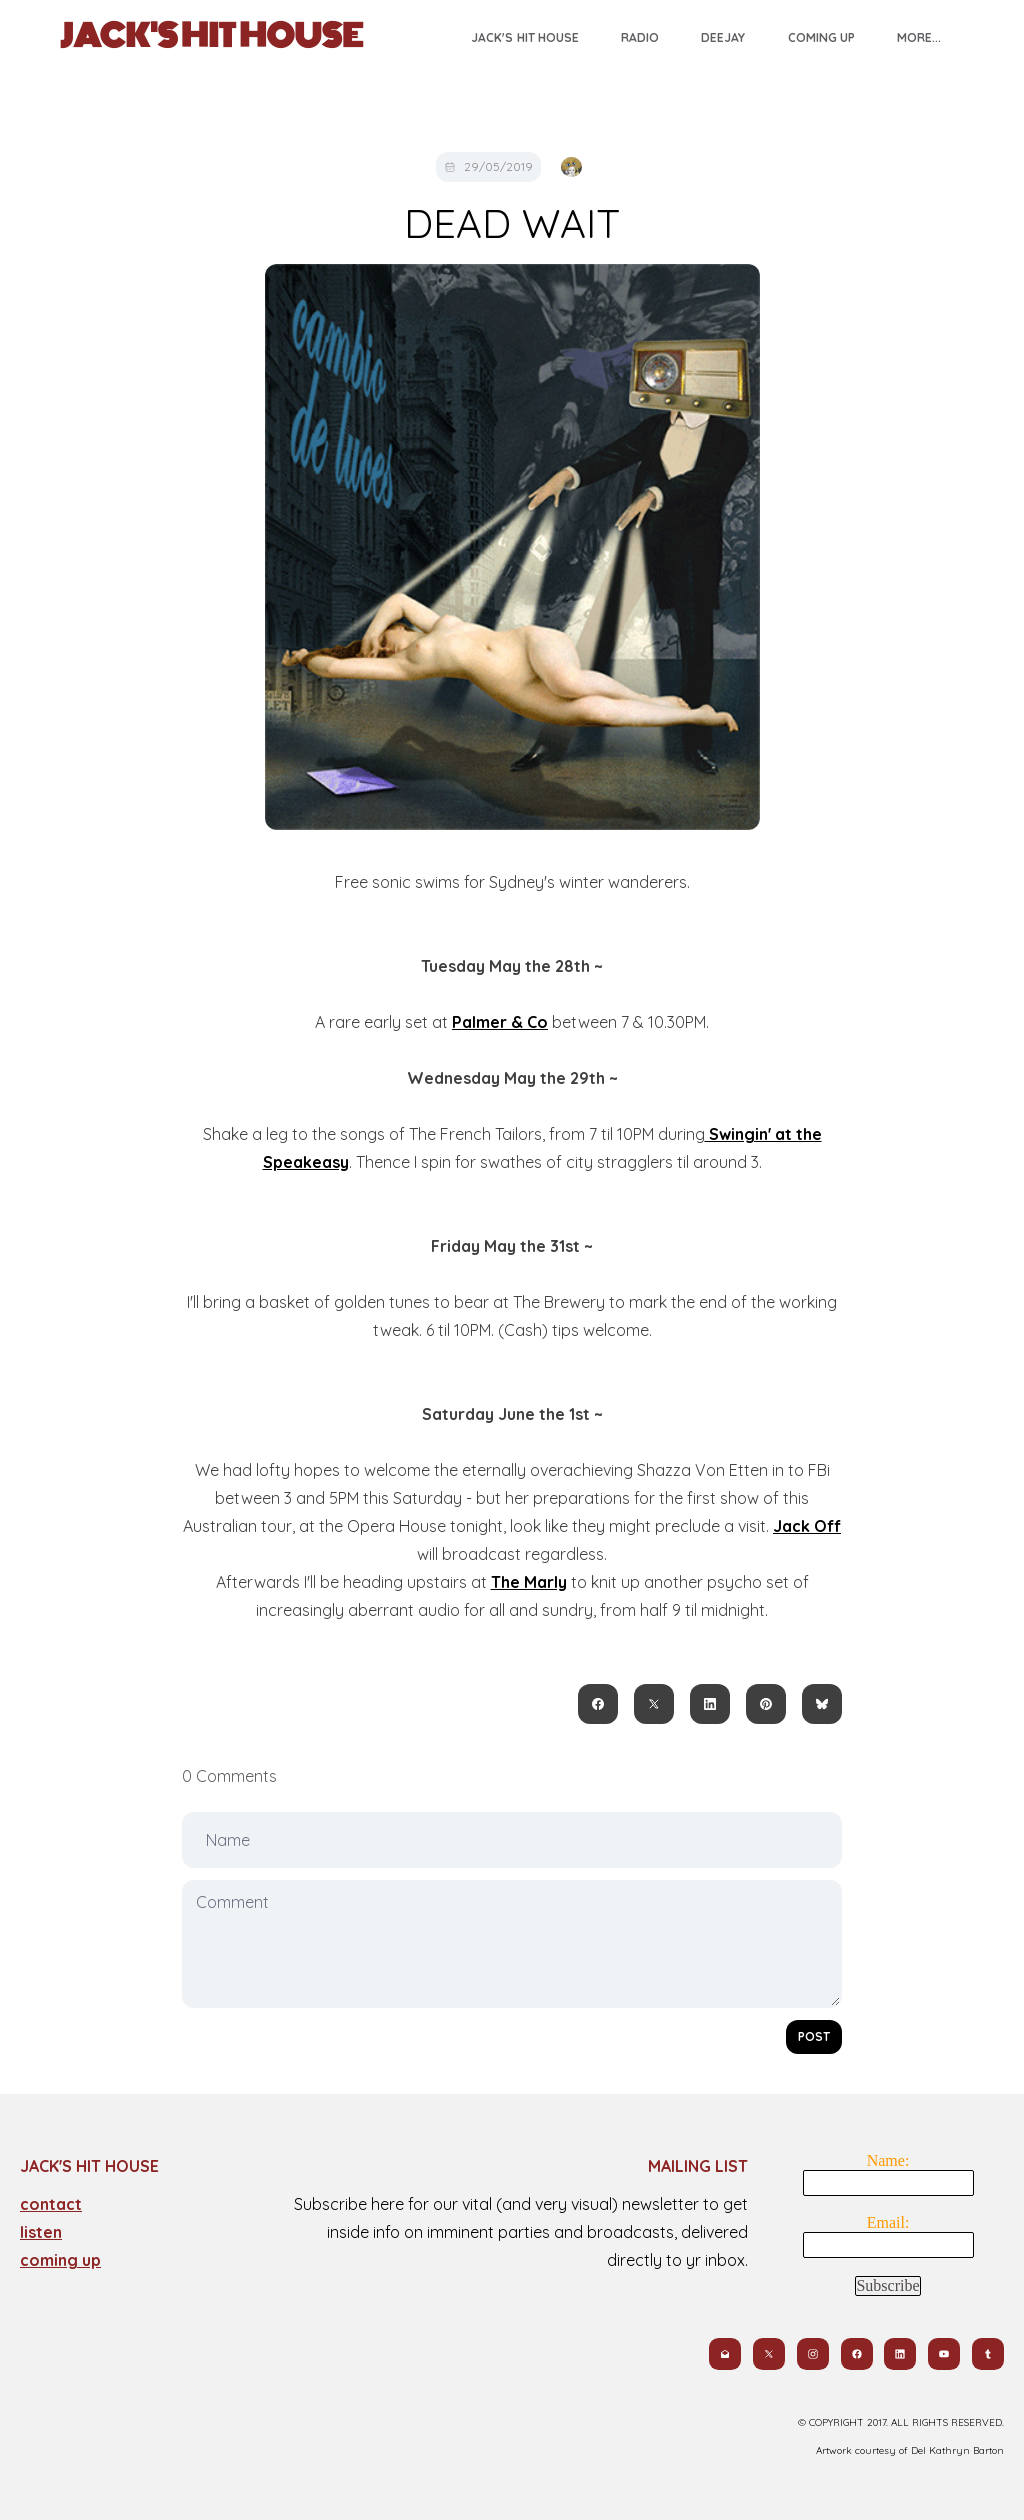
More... (919, 37)
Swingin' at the (763, 1134)
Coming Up (821, 37)
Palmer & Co (500, 1022)
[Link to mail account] (724, 2354)
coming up (60, 2260)
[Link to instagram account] (812, 2354)
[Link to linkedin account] (900, 2354)
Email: (888, 2222)
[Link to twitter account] (768, 2354)
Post (814, 2036)
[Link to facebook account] (856, 2354)
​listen (41, 2232)
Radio (640, 37)
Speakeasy (306, 1162)
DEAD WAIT (512, 223)
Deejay (723, 37)
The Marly (529, 1582)
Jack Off (807, 1526)
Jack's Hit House (525, 37)
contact (51, 2204)
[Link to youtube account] (944, 2354)
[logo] (211, 36)
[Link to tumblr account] (988, 2354)
